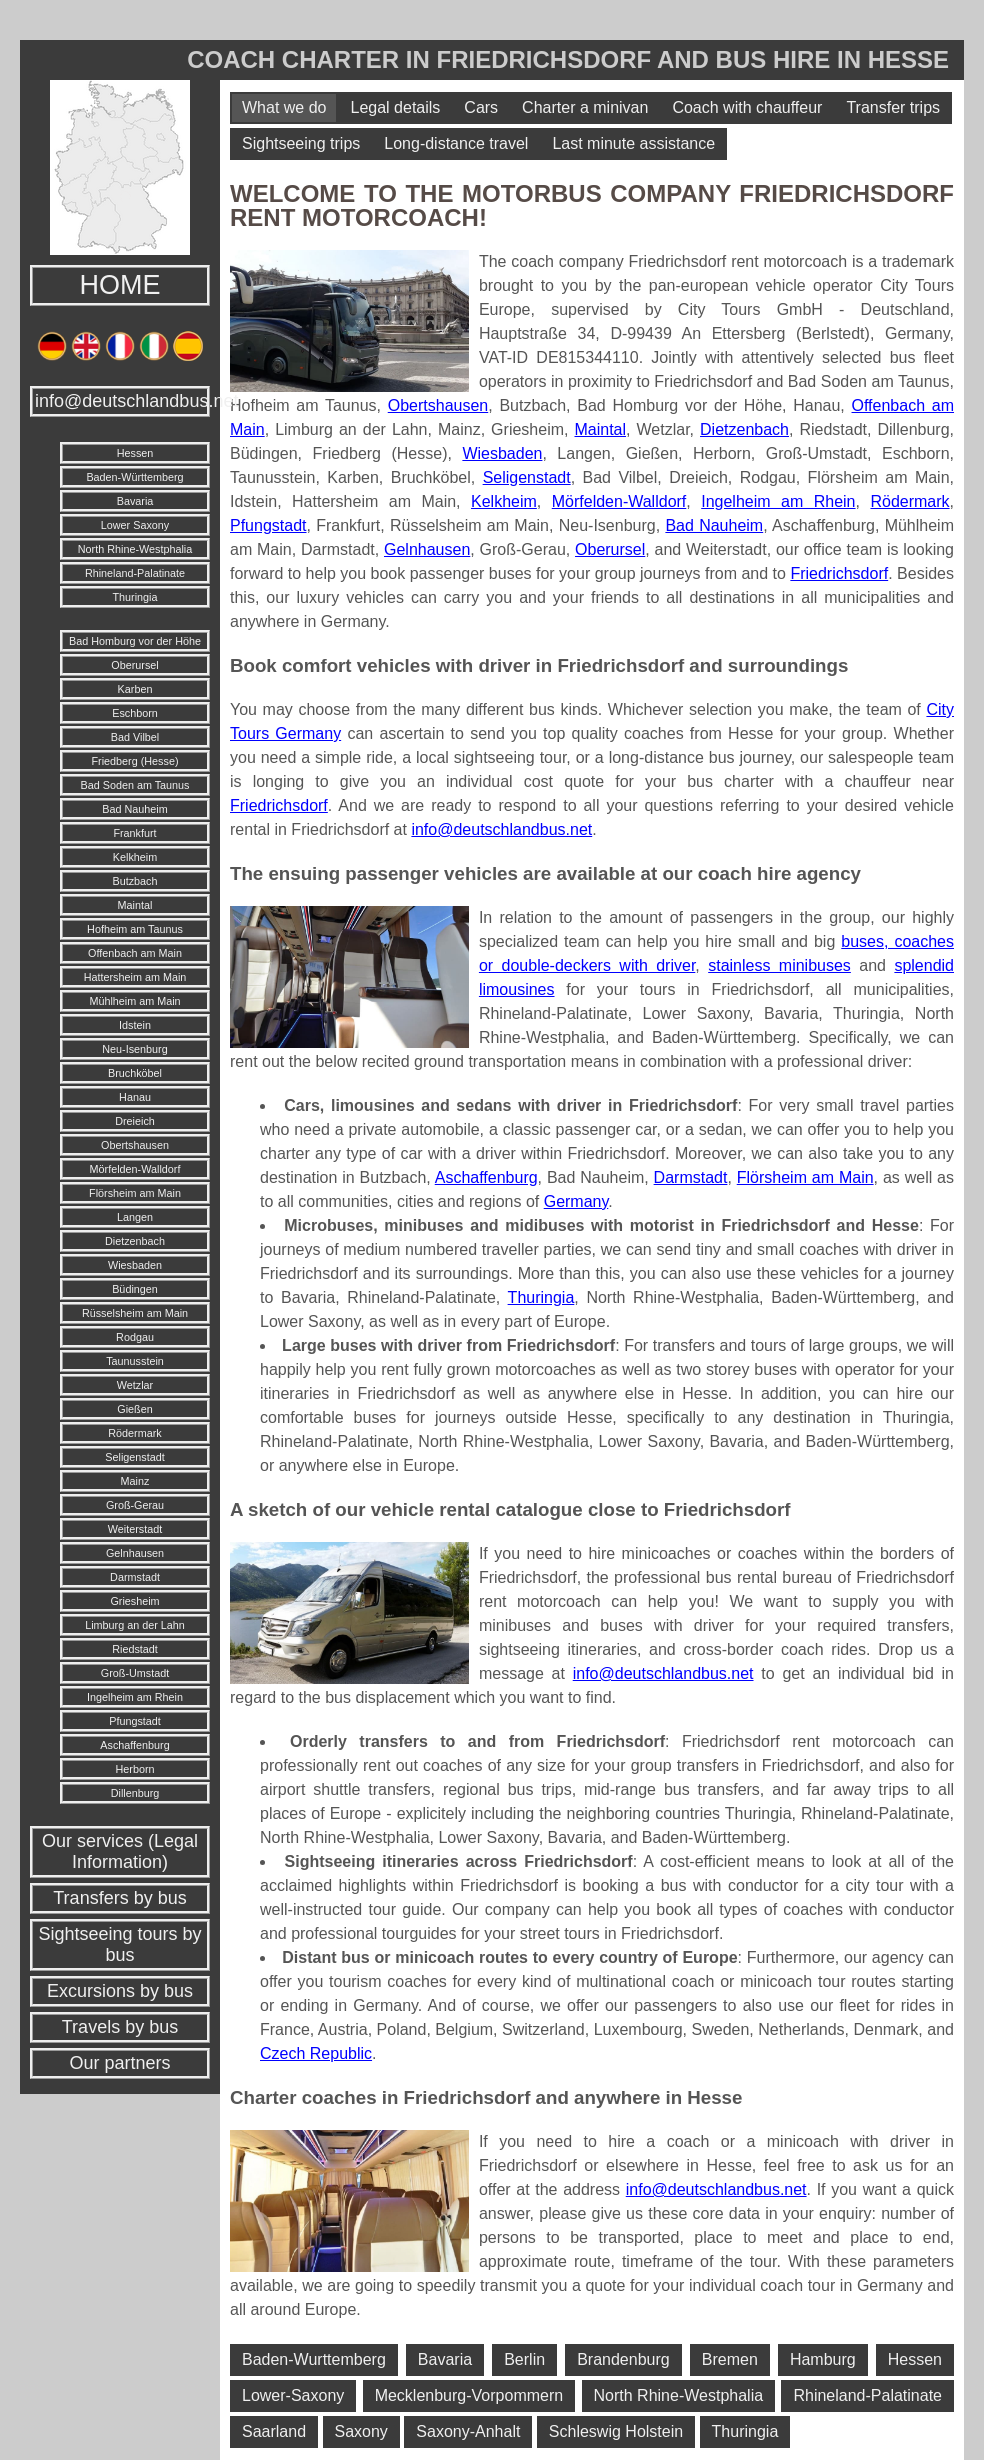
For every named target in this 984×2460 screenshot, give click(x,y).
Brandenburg (623, 2359)
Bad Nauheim (134, 809)
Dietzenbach (135, 1241)
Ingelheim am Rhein (135, 1697)
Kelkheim (135, 857)
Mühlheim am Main (134, 1001)
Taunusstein (135, 1361)
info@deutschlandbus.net (122, 401)
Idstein (135, 1025)
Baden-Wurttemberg (314, 2359)
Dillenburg (135, 1793)
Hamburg (823, 2359)
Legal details (395, 107)
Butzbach (134, 881)
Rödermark (134, 1433)
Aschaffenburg (134, 1745)
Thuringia (134, 597)
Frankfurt (134, 833)
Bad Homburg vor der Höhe (135, 641)
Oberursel (134, 665)
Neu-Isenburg (134, 1049)
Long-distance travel (456, 143)
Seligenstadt (134, 1457)
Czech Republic (316, 2053)
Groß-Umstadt (135, 1673)
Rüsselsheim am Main (135, 1313)
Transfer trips (893, 107)
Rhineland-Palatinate (135, 573)
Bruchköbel (135, 1073)
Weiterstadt (135, 1529)
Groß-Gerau (135, 1505)
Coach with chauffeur (747, 107)
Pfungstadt (135, 1721)
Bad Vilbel (135, 737)
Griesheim (134, 1601)
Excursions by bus (120, 1991)
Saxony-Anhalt (468, 2431)
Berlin (524, 2359)
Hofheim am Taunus (135, 929)
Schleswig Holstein (616, 2431)
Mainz (135, 1481)
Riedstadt (135, 1649)
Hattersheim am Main (135, 977)
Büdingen (135, 1289)
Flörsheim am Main (135, 1193)
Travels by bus (120, 2027)
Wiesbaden (135, 1265)
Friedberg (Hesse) (134, 761)
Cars (481, 107)
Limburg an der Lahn (135, 1625)
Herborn (134, 1769)
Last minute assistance (633, 143)
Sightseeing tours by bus (119, 1944)
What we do (284, 107)
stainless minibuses (779, 965)
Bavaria (135, 501)
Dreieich (135, 1121)
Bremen (730, 2359)
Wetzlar (135, 1385)
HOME (120, 285)
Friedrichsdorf (839, 573)
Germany (576, 1201)
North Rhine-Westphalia (135, 549)
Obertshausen (135, 1145)
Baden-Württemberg (134, 477)
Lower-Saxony (293, 2395)
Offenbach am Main (135, 953)
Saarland (274, 2431)
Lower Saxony (135, 525)
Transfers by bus (119, 1898)
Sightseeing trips (301, 143)
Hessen (135, 453)
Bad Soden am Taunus (134, 785)
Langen (135, 1217)
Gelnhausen (135, 1553)
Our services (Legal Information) (120, 1851)
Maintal (135, 905)
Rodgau (135, 1337)
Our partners (119, 2063)
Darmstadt (135, 1577)
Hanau (135, 1097)
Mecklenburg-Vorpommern (469, 2395)
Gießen (134, 1409)
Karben (135, 689)
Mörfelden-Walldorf (135, 1169)
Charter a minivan (585, 107)
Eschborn (135, 713)
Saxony (361, 2431)
